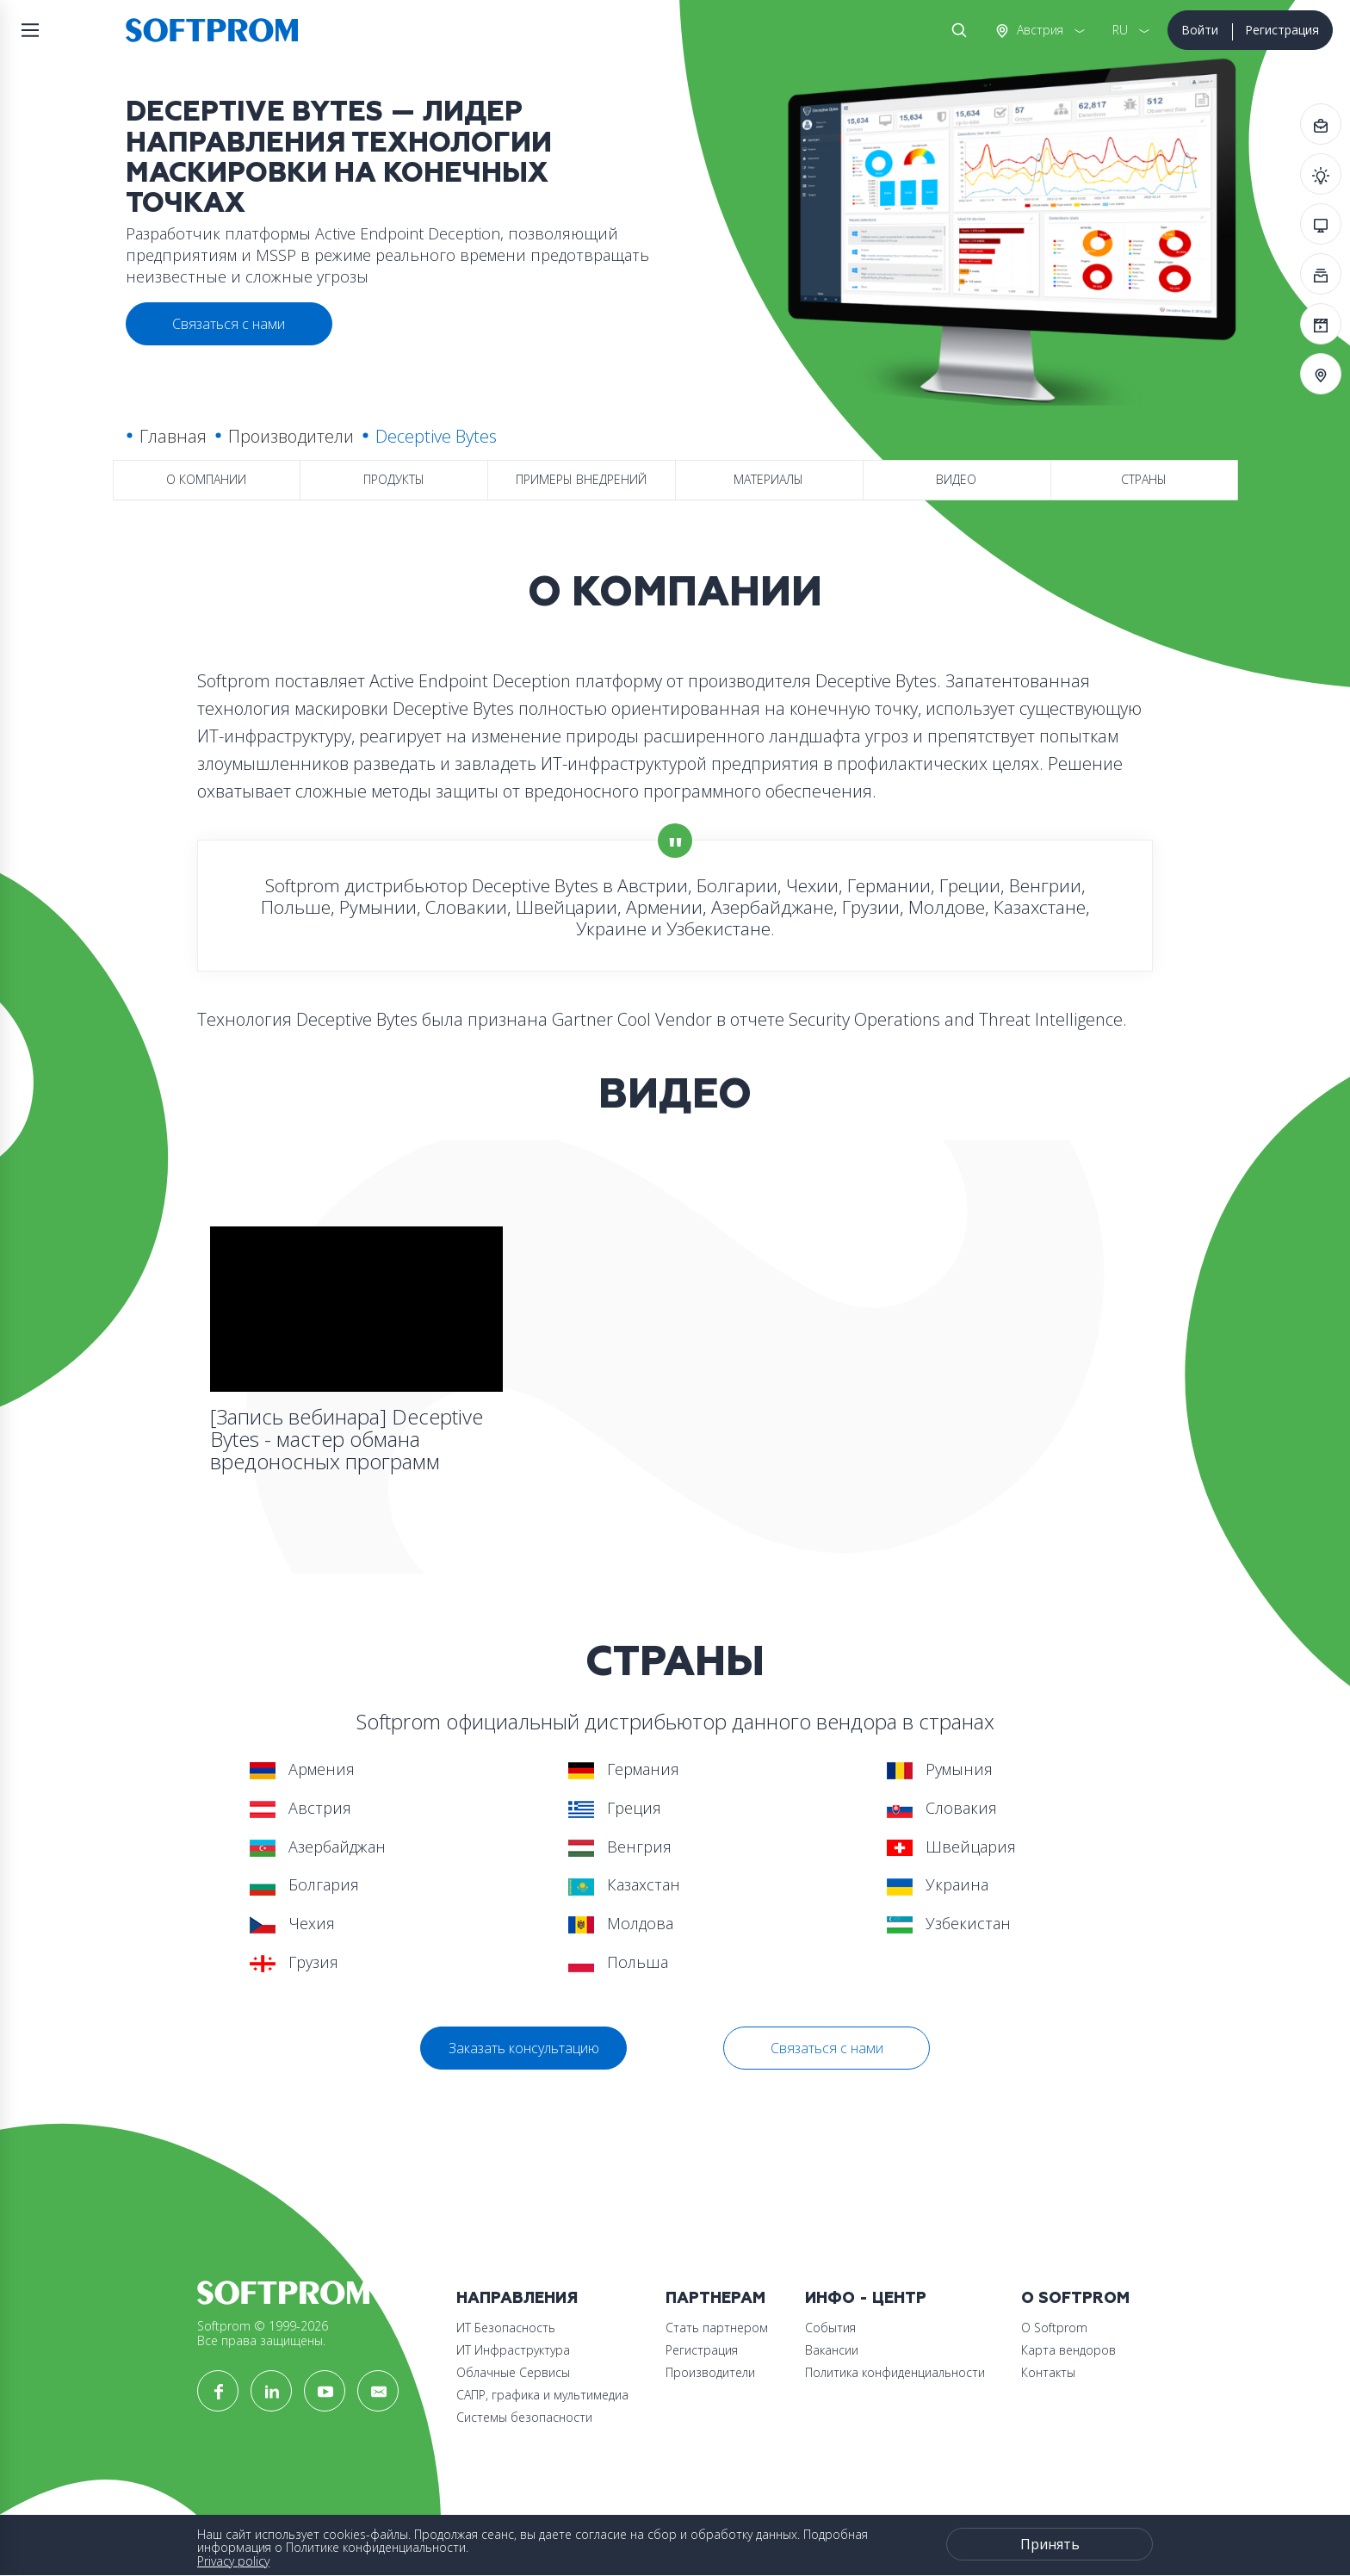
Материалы (768, 479)
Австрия (1038, 30)
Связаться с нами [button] (228, 323)
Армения (302, 1769)
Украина (937, 1884)
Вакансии (831, 2350)
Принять (1050, 2544)
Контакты (1048, 2372)
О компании (206, 479)
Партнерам (715, 2298)
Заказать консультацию (524, 2048)
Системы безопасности (524, 2417)
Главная (173, 436)
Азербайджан (318, 1846)
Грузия (294, 1962)
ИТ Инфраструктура (513, 2350)
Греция (614, 1807)
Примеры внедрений (581, 479)
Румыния (940, 1769)
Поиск (955, 30)
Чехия (292, 1923)
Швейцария (951, 1846)
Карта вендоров (1068, 2350)
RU (1120, 30)
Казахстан (624, 1884)
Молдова (620, 1923)
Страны (1144, 479)
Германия (623, 1769)
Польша (618, 1962)
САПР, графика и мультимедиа (542, 2395)
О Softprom (1075, 2298)
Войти (1199, 30)
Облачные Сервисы (513, 2372)
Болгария (304, 1884)
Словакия (942, 1807)
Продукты (393, 479)
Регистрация (1282, 30)
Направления (517, 2298)
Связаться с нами (827, 2048)
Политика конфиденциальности (895, 2372)
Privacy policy (233, 2561)
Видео (956, 479)
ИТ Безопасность (505, 2327)
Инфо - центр (865, 2298)
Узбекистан (949, 1923)
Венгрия (620, 1846)
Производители (291, 436)
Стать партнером (717, 2327)
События (830, 2327)
